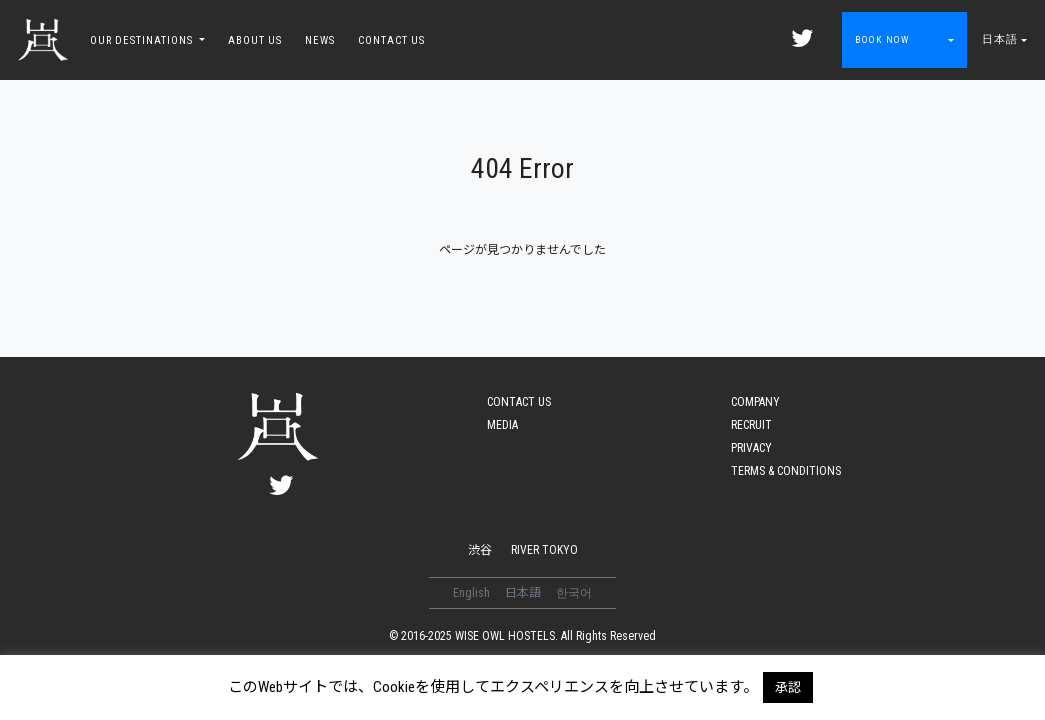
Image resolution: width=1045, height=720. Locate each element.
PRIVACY (751, 448)
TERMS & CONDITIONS (786, 471)
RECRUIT (751, 425)
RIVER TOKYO (544, 550)
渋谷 (480, 550)
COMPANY (755, 402)
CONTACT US (391, 40)
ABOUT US (255, 40)
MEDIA (502, 425)
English (473, 593)
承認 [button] (788, 687)
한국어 (574, 593)
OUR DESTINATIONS (143, 40)
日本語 (1000, 39)
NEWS (320, 40)
